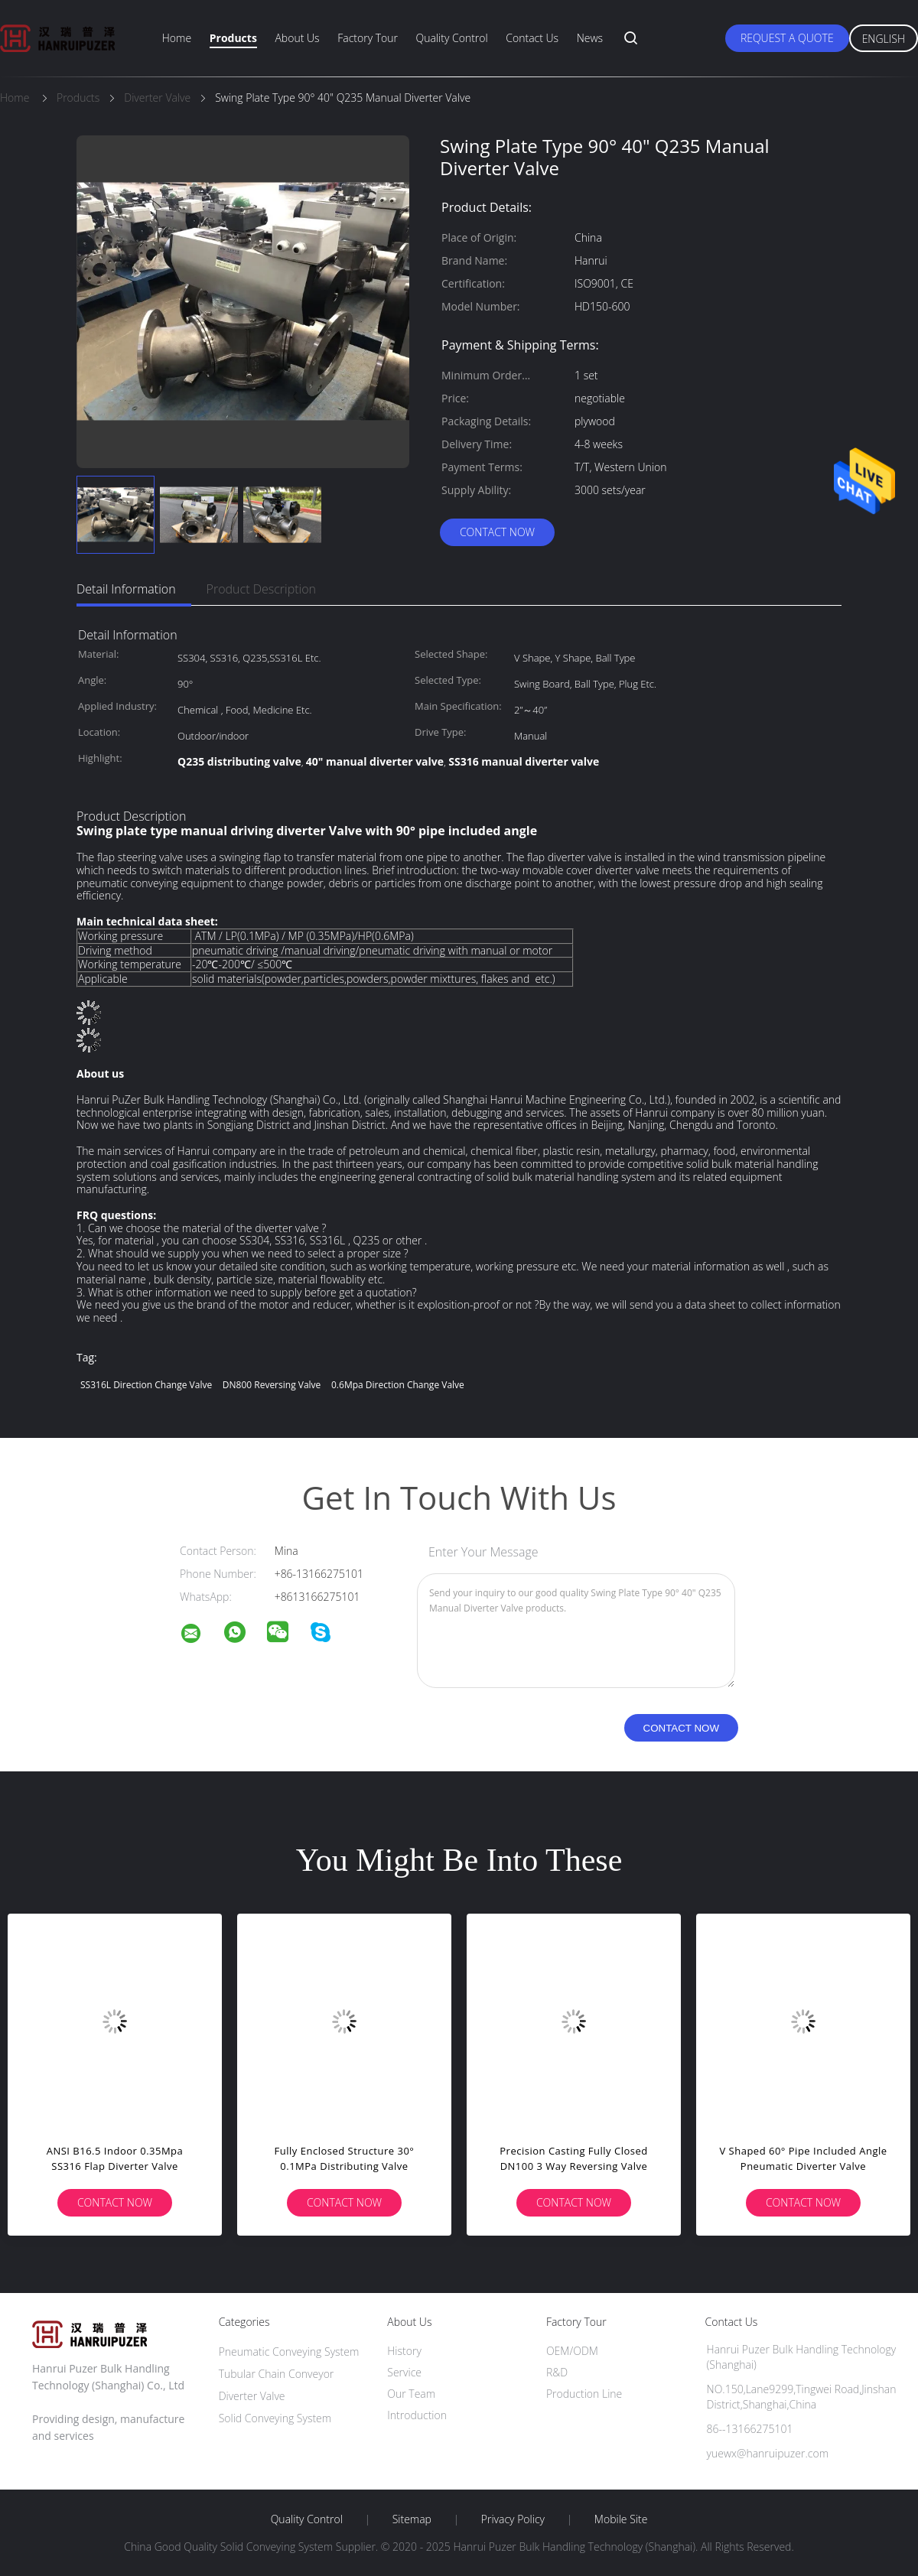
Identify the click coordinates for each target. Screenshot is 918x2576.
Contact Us (532, 38)
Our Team (411, 2393)
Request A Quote (787, 38)
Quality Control (452, 38)
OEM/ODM (572, 2350)
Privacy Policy (513, 2519)
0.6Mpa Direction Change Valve (397, 1384)
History (404, 2350)
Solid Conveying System (275, 2418)
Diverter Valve (252, 2396)
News (590, 38)
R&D (557, 2372)
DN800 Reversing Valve (272, 1384)
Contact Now (497, 532)
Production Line (584, 2393)
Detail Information (126, 589)
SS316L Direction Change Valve (146, 1384)
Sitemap (411, 2519)
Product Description (261, 589)
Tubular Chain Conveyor (276, 2373)
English (883, 38)
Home (176, 38)
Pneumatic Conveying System (289, 2351)
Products (233, 38)
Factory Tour (367, 38)
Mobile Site (620, 2519)
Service (404, 2372)
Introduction (417, 2415)
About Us (297, 38)
